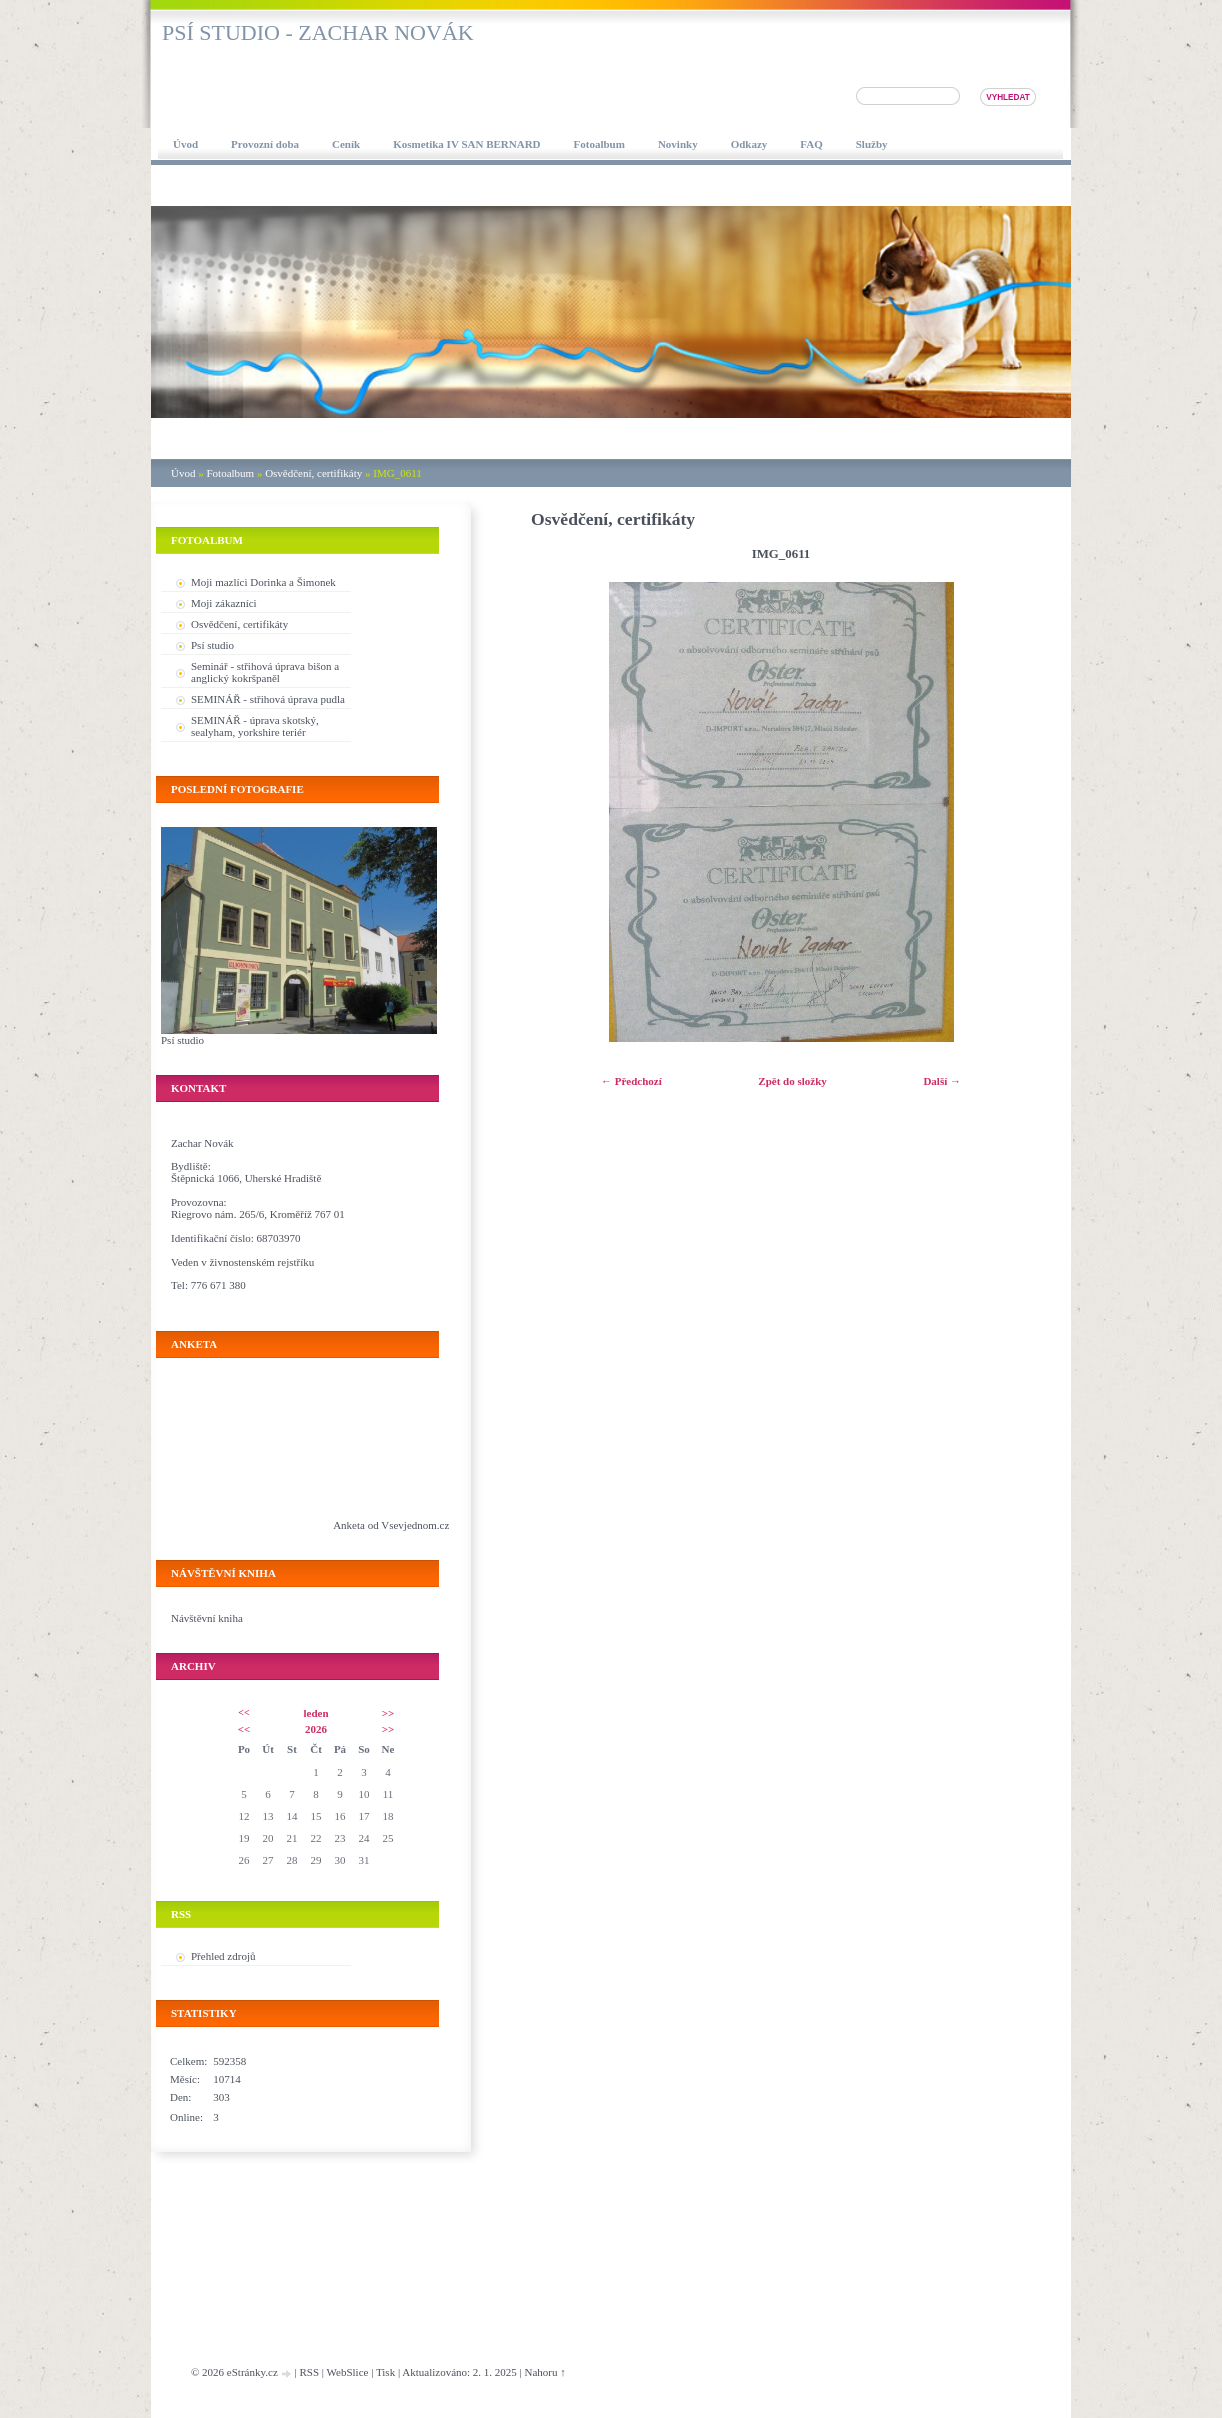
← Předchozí (631, 1081)
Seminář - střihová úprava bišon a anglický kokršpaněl (265, 672)
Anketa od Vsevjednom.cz (391, 1525)
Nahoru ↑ (545, 2372)
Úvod (183, 473)
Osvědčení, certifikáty (313, 473)
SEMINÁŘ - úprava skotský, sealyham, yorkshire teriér (255, 726)
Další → (942, 1081)
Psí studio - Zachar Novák (318, 32)
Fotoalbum (230, 473)
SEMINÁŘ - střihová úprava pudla (268, 699)
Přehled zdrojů (223, 1956)
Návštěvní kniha (207, 1618)
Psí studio (212, 645)
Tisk (385, 2372)
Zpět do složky (792, 1081)
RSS (309, 2372)
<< (243, 1712)
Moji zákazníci (224, 603)
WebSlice (348, 2372)
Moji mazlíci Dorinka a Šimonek (263, 582)
